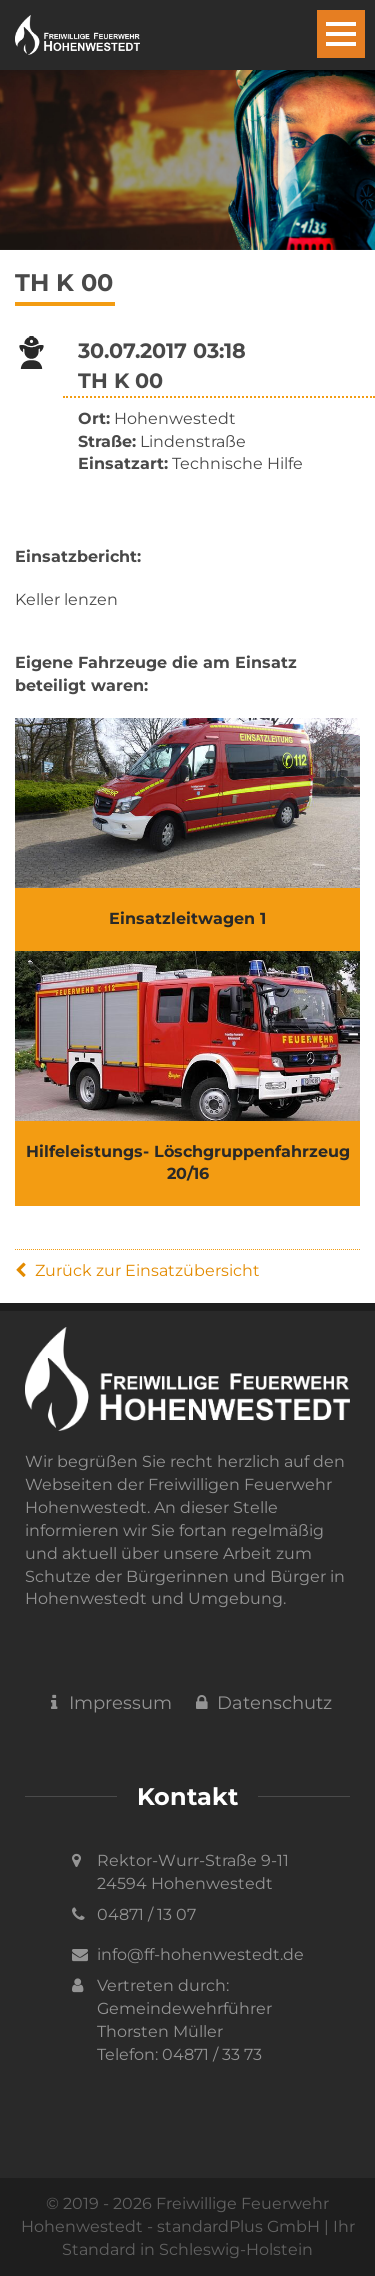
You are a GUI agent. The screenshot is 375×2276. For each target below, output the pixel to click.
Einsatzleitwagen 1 (187, 918)
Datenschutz (262, 1703)
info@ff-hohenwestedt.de (200, 1954)
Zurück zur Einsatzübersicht (137, 1270)
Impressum (108, 1703)
